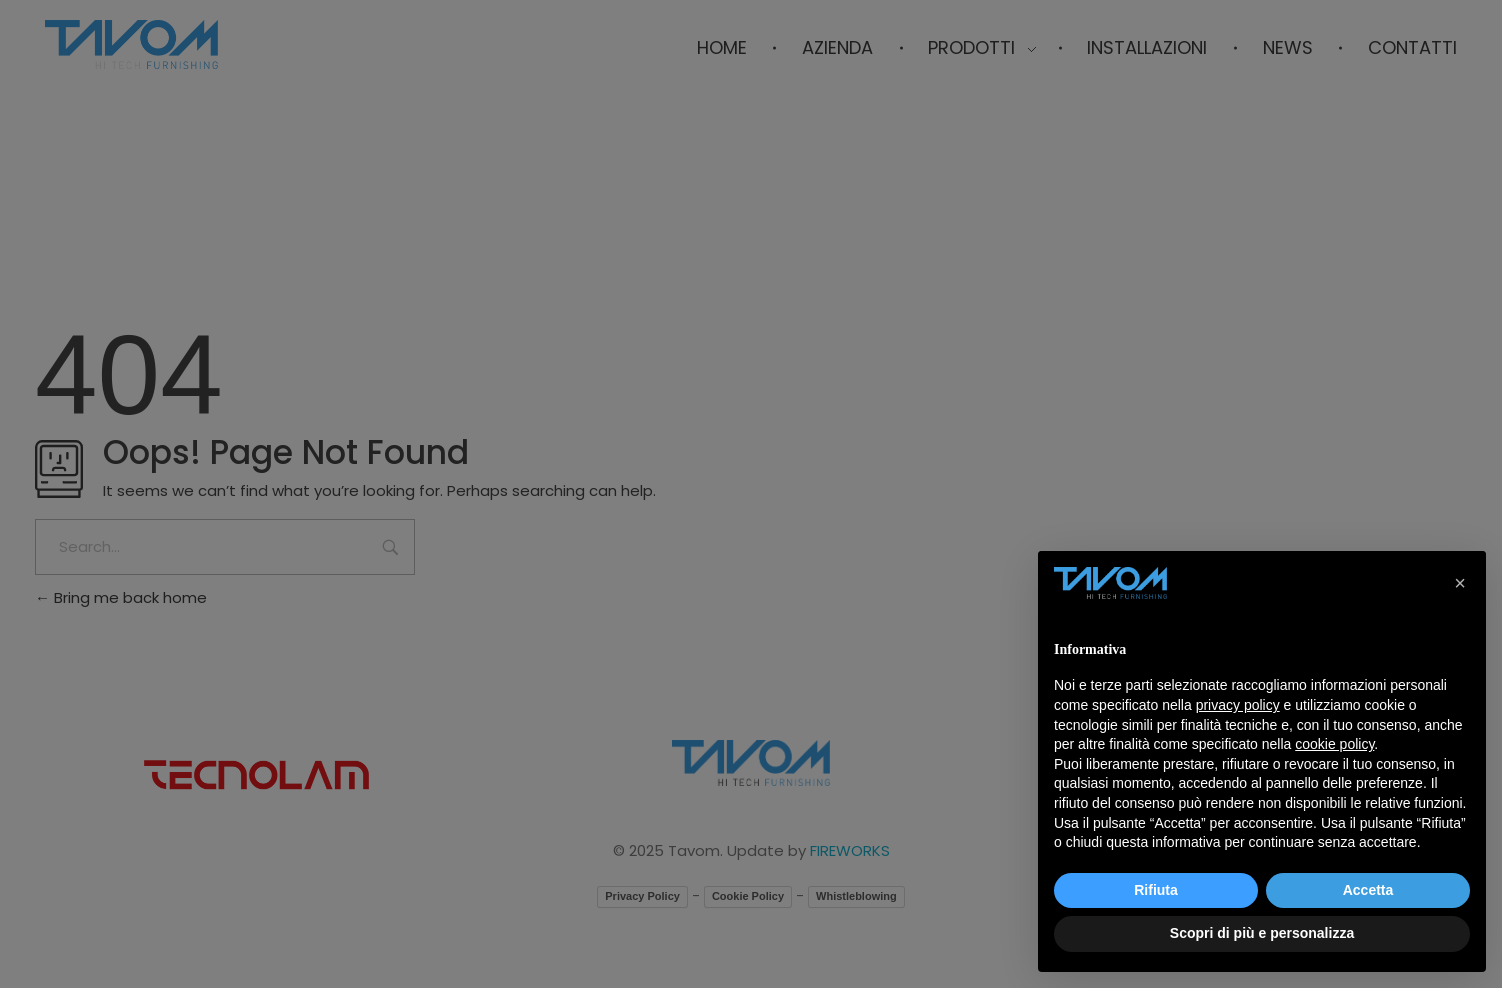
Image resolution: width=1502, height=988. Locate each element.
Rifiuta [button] (1156, 890)
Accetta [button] (1368, 890)
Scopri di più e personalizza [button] (1262, 933)
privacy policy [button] (1238, 705)
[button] (1460, 583)
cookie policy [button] (1334, 744)
